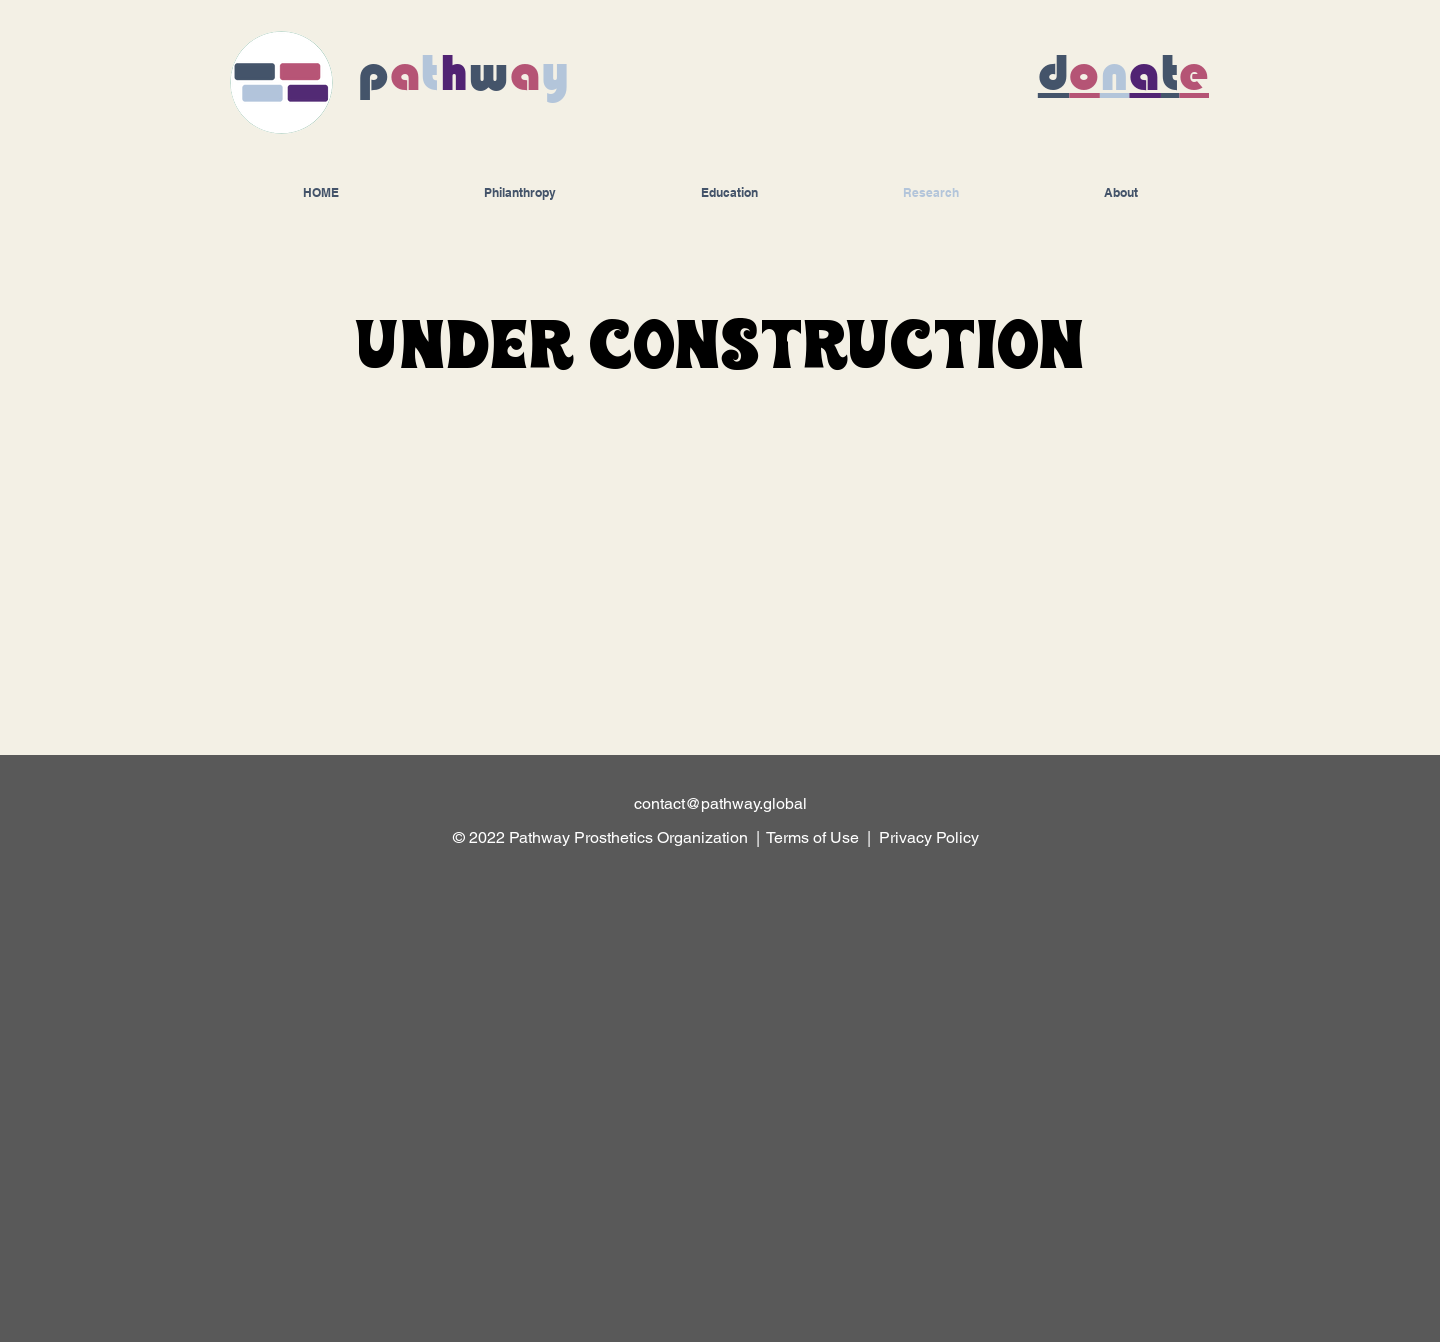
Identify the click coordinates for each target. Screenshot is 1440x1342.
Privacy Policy (931, 837)
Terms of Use (812, 837)
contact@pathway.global (720, 803)
